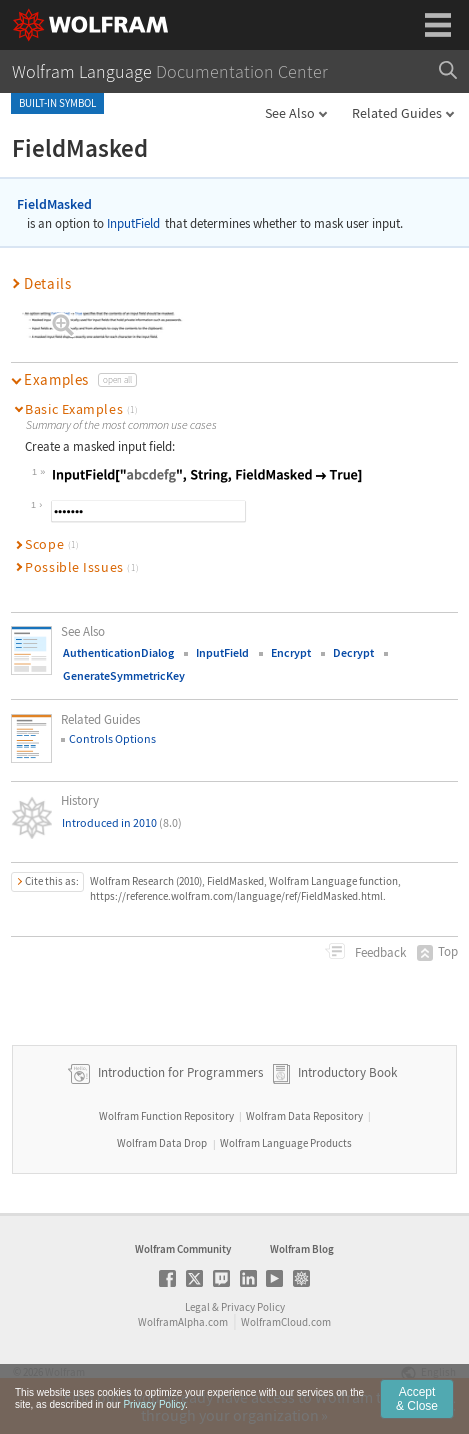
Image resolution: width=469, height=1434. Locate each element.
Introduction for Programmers (179, 1072)
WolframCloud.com (286, 1322)
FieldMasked (54, 204)
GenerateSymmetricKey (124, 675)
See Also (290, 113)
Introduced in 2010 (122, 822)
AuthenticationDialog (118, 652)
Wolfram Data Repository (304, 1116)
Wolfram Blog (302, 1249)
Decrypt (353, 652)
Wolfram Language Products (286, 1143)
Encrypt (291, 652)
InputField (133, 223)
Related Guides (397, 113)
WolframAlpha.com (183, 1322)
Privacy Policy (253, 1307)
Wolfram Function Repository (166, 1116)
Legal (197, 1307)
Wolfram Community (183, 1249)
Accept (417, 1407)
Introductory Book (347, 1072)
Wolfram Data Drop (162, 1143)
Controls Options (112, 738)
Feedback (379, 952)
